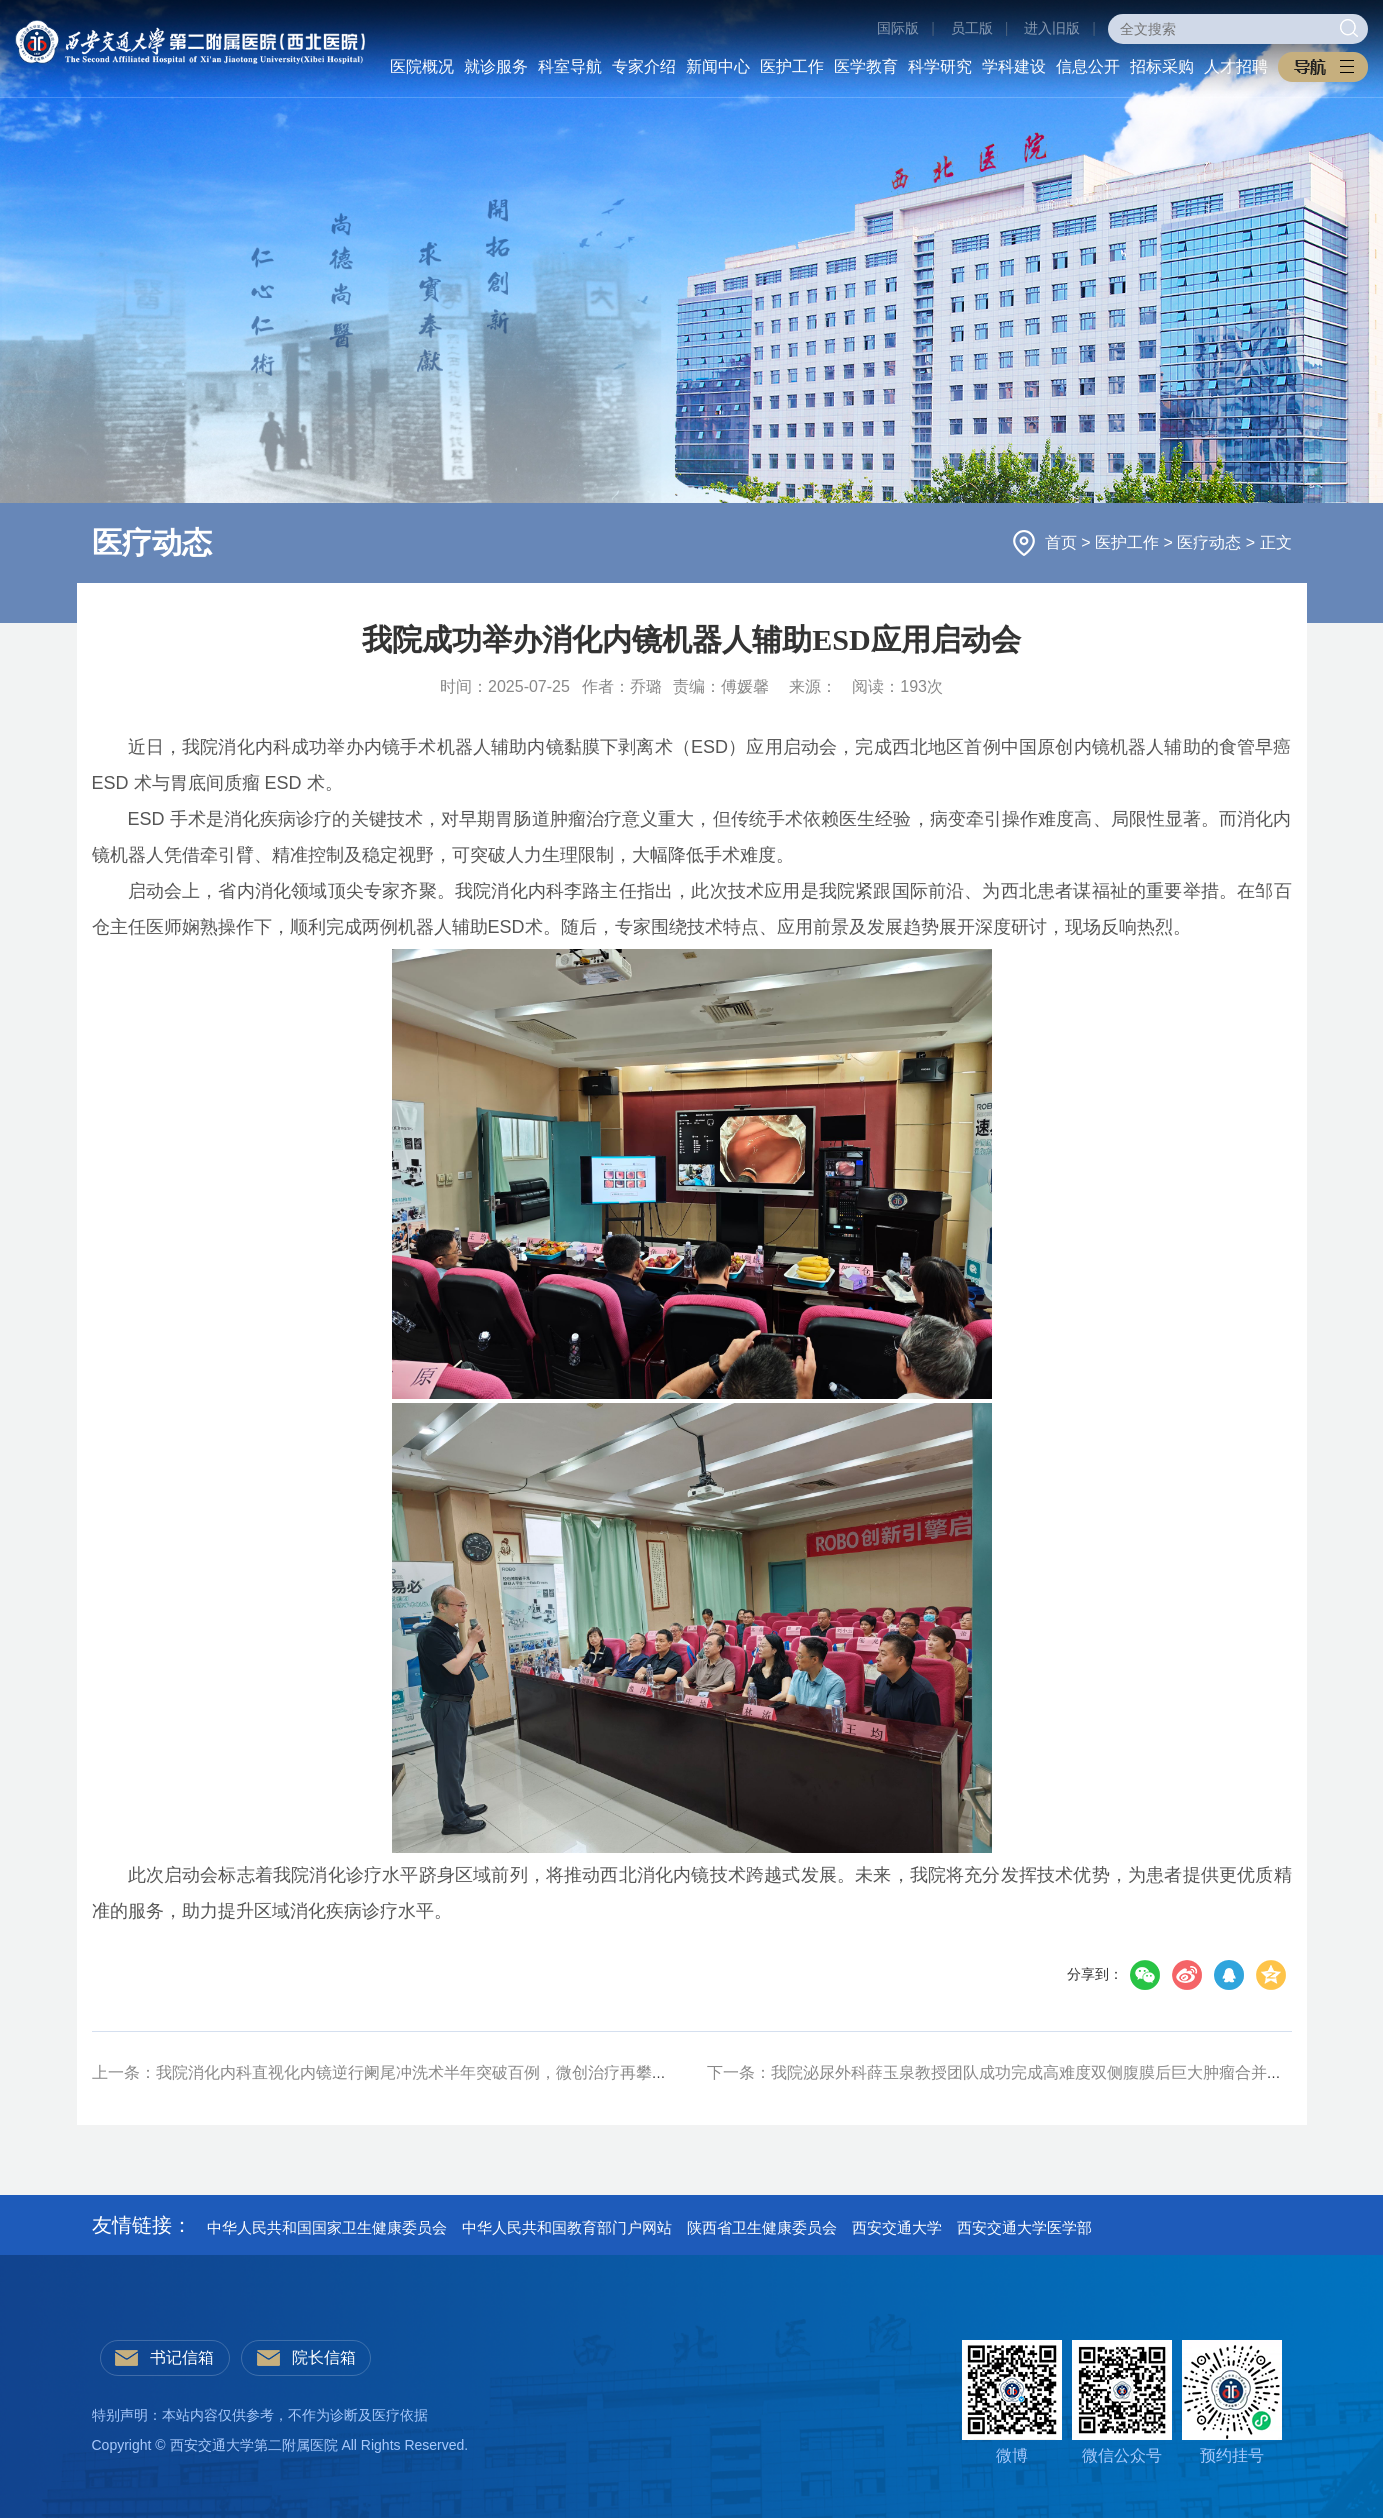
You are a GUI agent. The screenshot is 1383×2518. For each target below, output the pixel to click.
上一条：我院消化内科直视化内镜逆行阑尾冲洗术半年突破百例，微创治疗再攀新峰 (388, 2072)
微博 (1012, 2402)
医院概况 (422, 66)
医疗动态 (1211, 542)
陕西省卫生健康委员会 (762, 2227)
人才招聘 (1236, 66)
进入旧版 (1052, 28)
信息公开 (1088, 66)
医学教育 (866, 66)
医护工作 (792, 66)
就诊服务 (496, 66)
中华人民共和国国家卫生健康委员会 (327, 2227)
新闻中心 (718, 66)
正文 (1276, 542)
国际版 (898, 28)
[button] (1323, 67)
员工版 (972, 28)
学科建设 (1014, 66)
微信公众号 (1122, 2402)
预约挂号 (1232, 2402)
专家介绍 (644, 66)
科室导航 (570, 66)
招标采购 (1162, 66)
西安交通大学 (897, 2227)
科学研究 (940, 66)
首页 (1063, 542)
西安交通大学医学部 (1024, 2227)
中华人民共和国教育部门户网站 (567, 2227)
